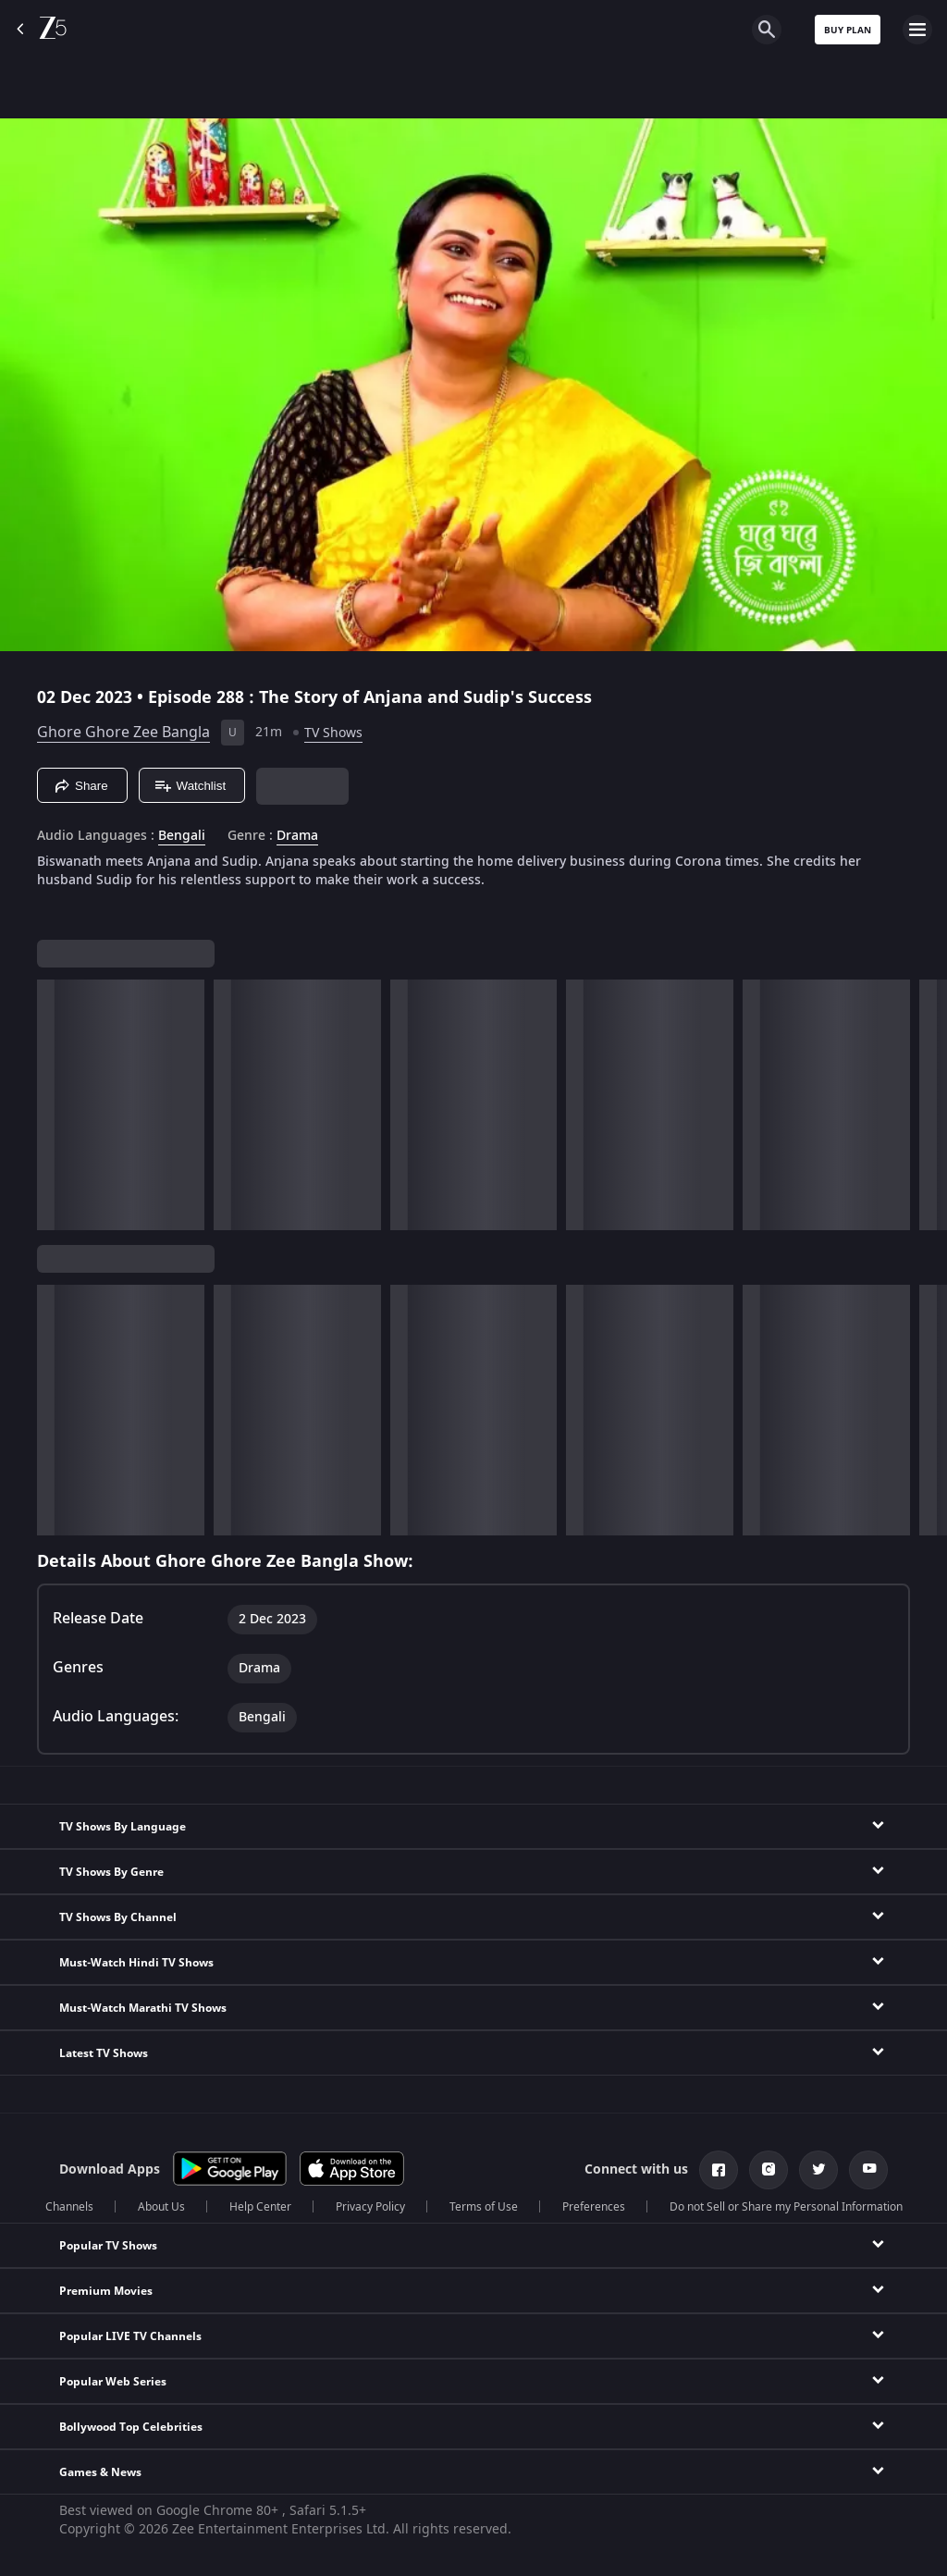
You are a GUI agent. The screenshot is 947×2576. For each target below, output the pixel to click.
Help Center (260, 2207)
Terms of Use (483, 2207)
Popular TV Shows (108, 2245)
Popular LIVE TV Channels (130, 2336)
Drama (297, 836)
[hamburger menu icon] (917, 29)
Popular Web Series (112, 2381)
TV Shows (333, 733)
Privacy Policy (370, 2207)
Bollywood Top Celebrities (131, 2427)
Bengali (181, 836)
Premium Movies (106, 2291)
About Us (161, 2207)
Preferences (593, 2207)
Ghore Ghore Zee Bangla (123, 732)
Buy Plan (847, 30)
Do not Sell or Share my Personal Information (786, 2207)
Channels (69, 2207)
